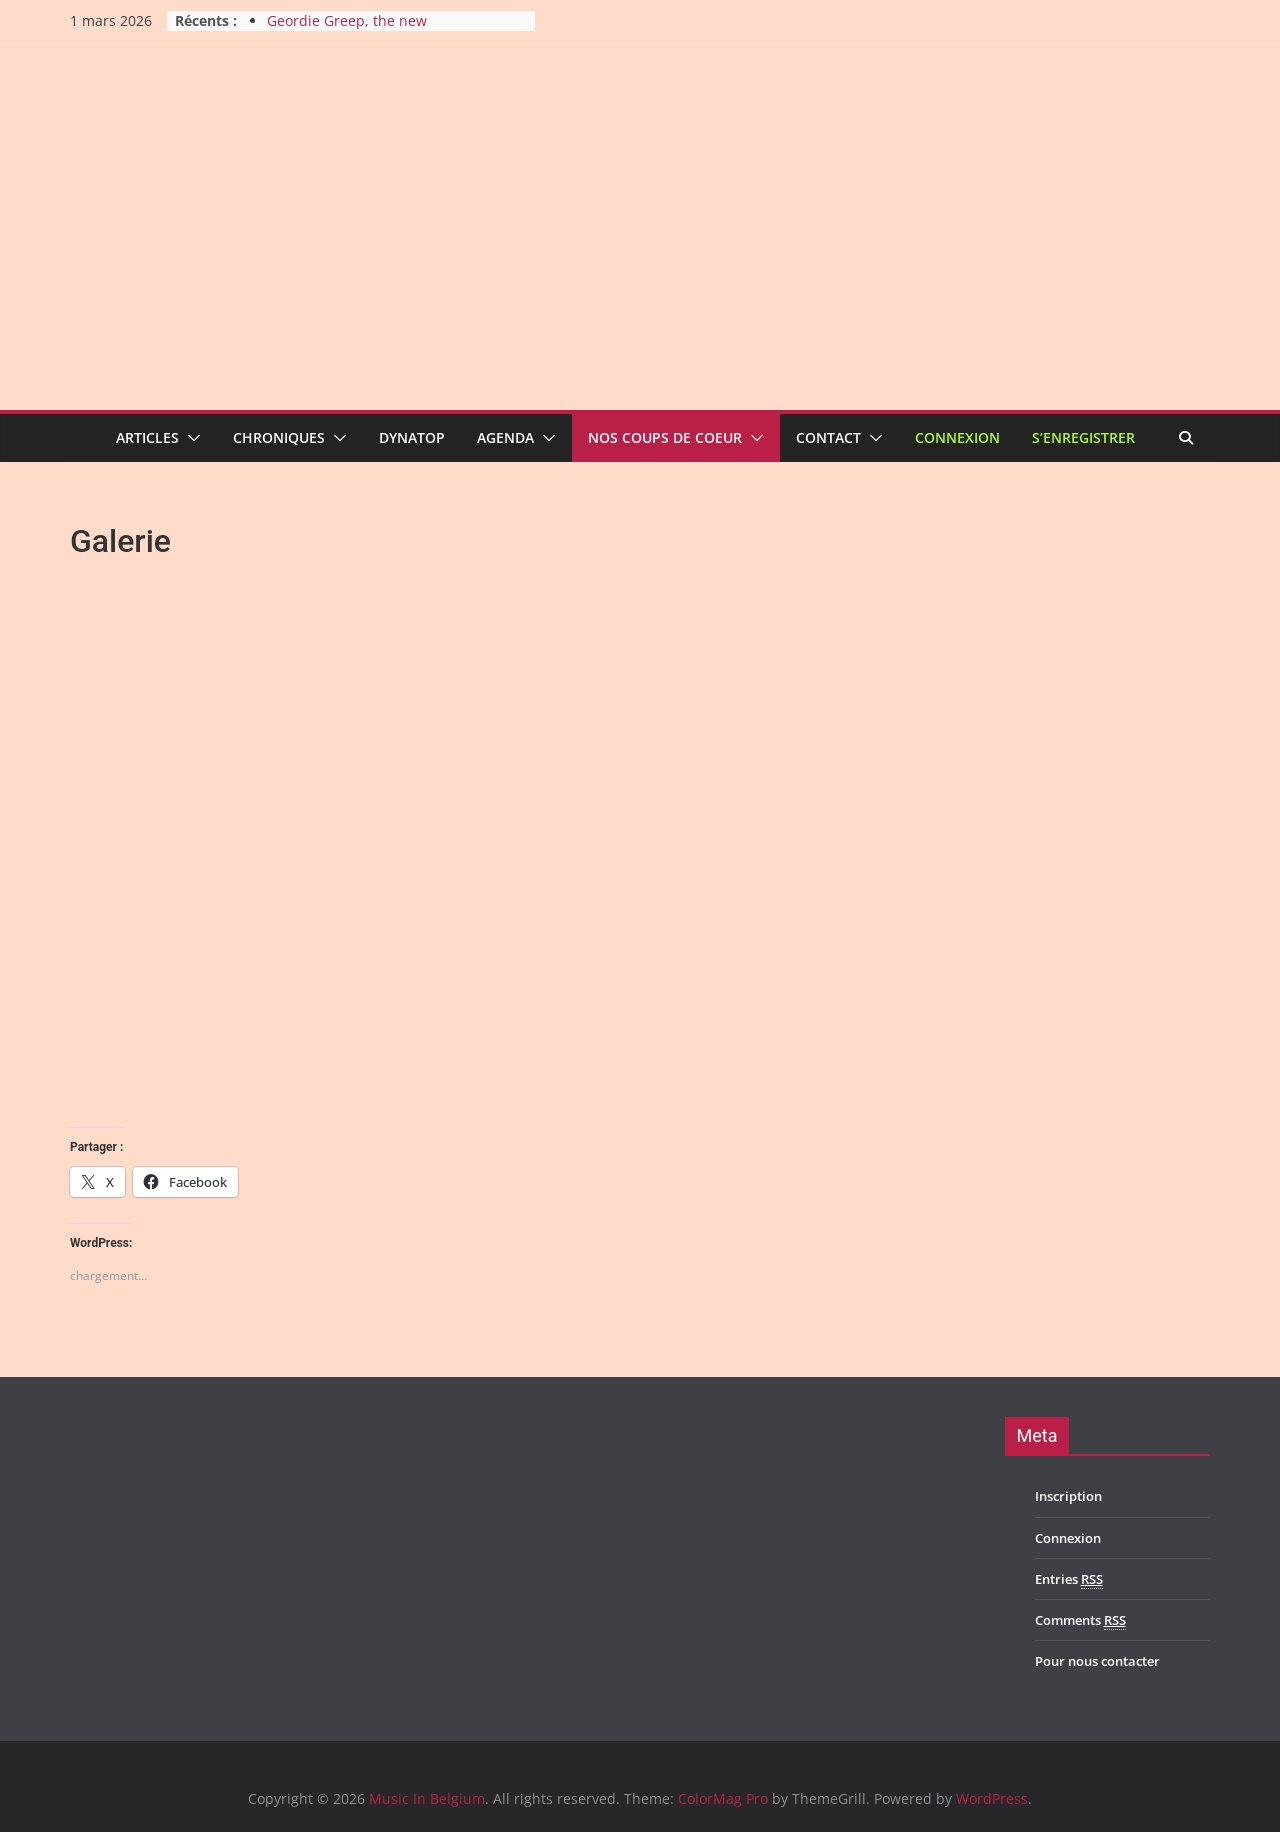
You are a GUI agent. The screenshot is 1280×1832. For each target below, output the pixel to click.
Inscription (1068, 1496)
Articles (147, 437)
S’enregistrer (1083, 437)
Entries (1069, 1579)
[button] (190, 438)
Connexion (957, 437)
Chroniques (279, 437)
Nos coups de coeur (665, 437)
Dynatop (412, 437)
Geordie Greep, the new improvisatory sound (347, 30)
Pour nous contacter (1097, 1661)
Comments (1080, 1620)
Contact (828, 437)
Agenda (505, 437)
